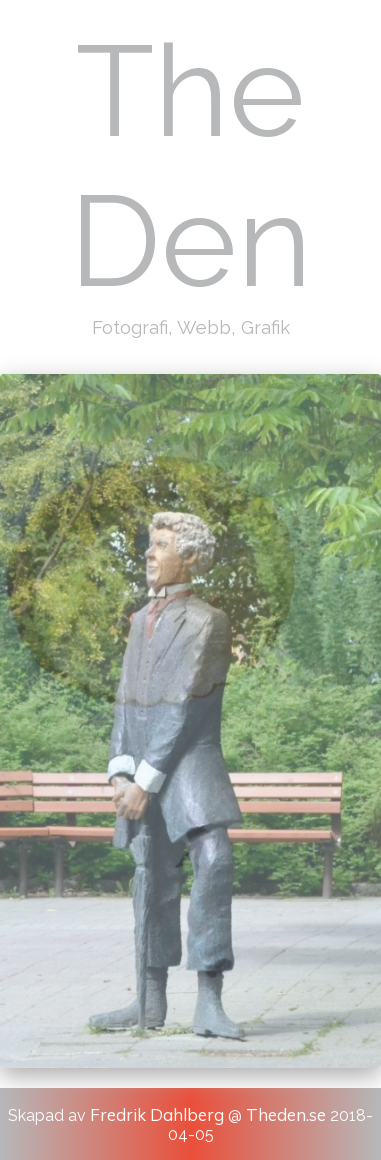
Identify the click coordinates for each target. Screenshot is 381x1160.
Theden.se (286, 1114)
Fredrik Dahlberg (157, 1114)
